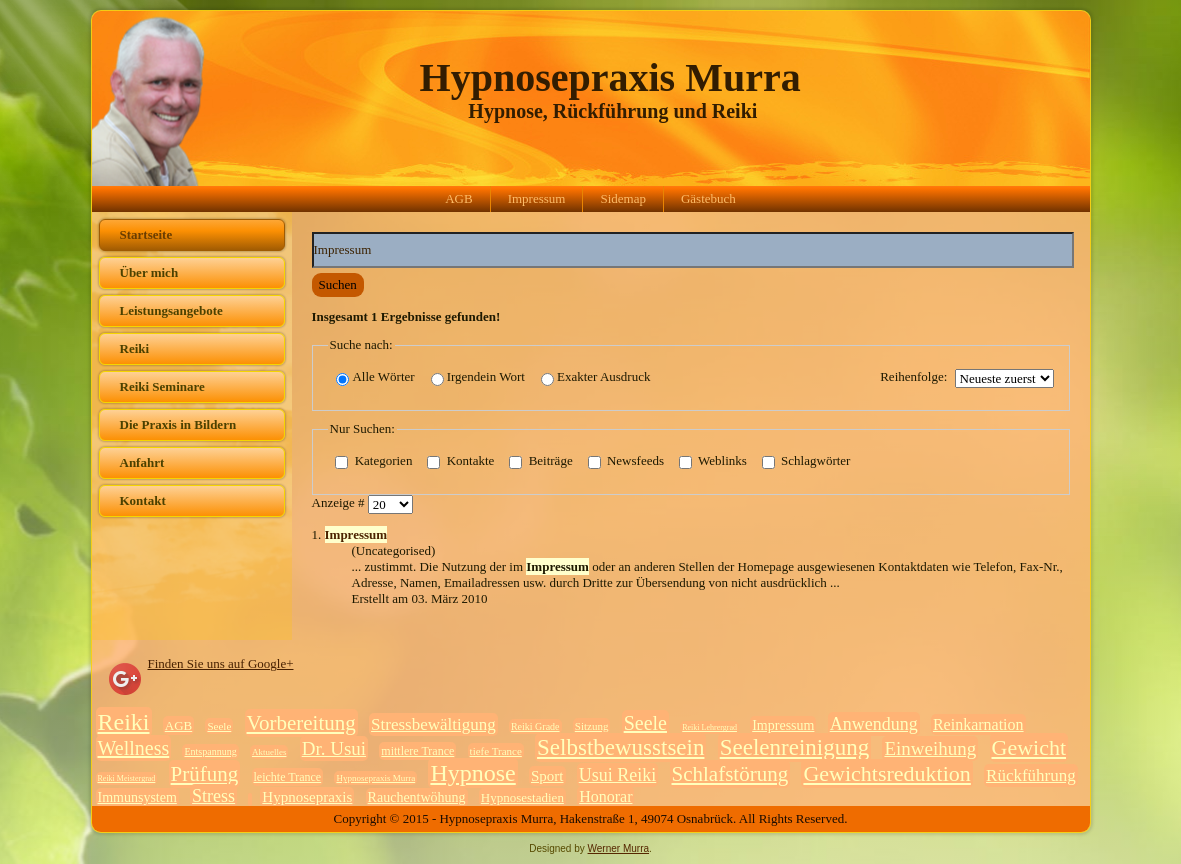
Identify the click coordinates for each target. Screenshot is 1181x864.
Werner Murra (619, 848)
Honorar (605, 796)
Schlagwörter (806, 462)
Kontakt (143, 500)
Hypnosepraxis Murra (610, 77)
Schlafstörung (730, 774)
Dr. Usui (334, 748)
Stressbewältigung (433, 724)
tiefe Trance (496, 751)
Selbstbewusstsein (620, 747)
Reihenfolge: (913, 376)
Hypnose (472, 773)
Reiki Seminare (162, 386)
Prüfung (205, 774)
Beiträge (540, 462)
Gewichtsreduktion (886, 773)
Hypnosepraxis (307, 797)
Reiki (135, 348)
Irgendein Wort (478, 377)
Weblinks (713, 462)
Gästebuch (708, 198)
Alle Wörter (375, 377)
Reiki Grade (535, 726)
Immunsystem (137, 797)
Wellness (134, 748)
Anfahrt (142, 462)
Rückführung (1031, 775)
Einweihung (930, 748)
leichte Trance (288, 777)
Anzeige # (340, 503)
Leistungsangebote (171, 310)
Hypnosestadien (522, 797)
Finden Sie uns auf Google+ (221, 663)
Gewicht (1029, 747)
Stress (213, 796)
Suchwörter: (312, 232)
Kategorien (373, 462)
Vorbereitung (301, 723)
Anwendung (874, 724)
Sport (547, 776)
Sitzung (592, 726)
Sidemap (623, 198)
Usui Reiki (618, 775)
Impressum (537, 198)
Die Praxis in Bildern (178, 424)
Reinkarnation (978, 724)
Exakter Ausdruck (596, 377)
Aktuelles (269, 752)
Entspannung (210, 751)
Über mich (149, 272)
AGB (458, 198)
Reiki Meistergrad (127, 778)
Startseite (146, 234)
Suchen (338, 284)
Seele (219, 726)
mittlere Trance (417, 751)
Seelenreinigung (794, 747)
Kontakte (460, 462)
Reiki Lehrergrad (709, 727)
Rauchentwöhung (417, 797)
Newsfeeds (626, 462)
